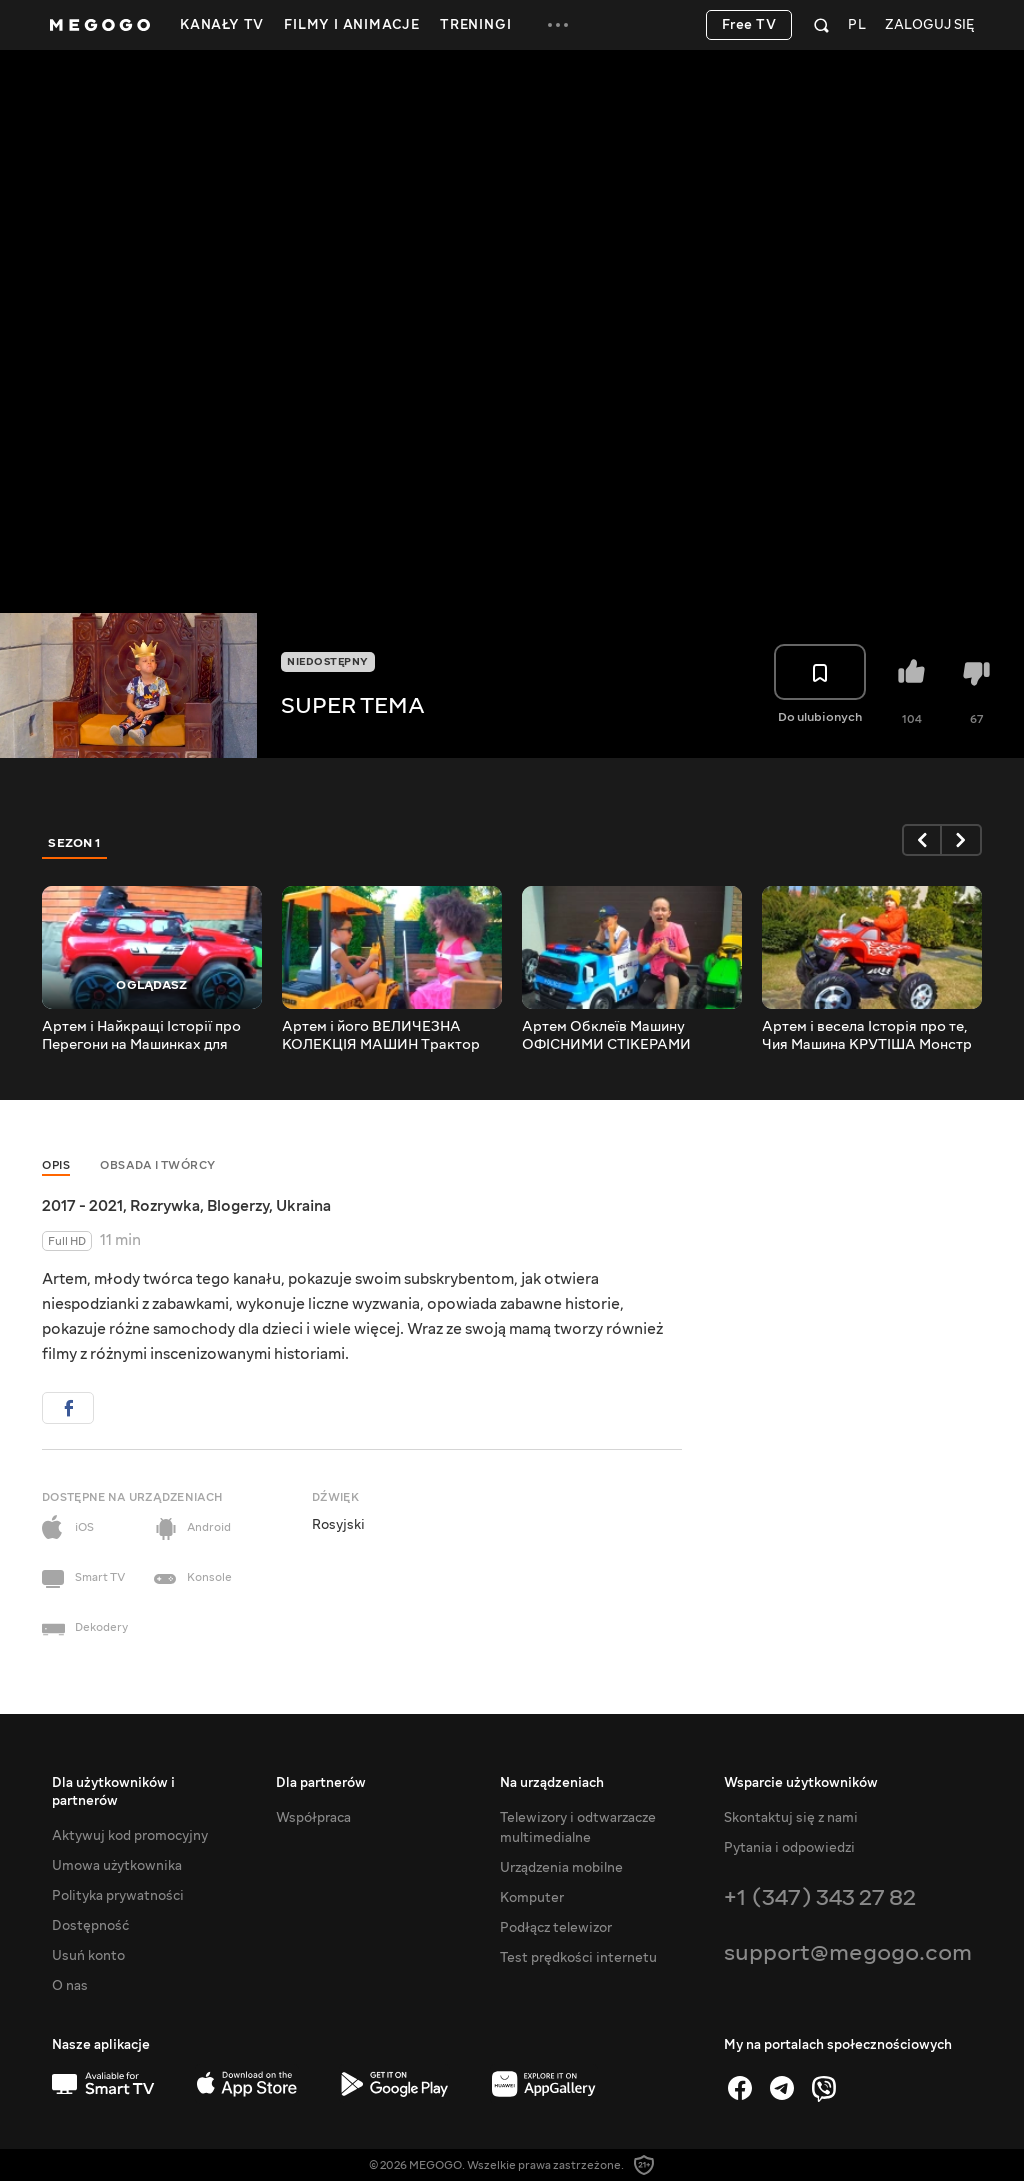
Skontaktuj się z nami (791, 1818)
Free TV (749, 25)
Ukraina (303, 1206)
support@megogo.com (848, 1952)
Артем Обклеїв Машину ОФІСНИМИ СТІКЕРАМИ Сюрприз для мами (606, 1036)
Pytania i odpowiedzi (789, 1848)
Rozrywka (165, 1206)
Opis (56, 1165)
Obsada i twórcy (158, 1165)
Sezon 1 (75, 843)
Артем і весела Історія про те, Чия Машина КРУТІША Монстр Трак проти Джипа (867, 1036)
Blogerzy (238, 1206)
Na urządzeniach (552, 1783)
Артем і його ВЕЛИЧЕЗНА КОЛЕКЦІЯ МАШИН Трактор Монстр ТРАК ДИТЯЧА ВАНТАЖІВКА (381, 1036)
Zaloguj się (929, 25)
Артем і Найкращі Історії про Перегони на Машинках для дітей (141, 1036)
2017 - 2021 (82, 1206)
